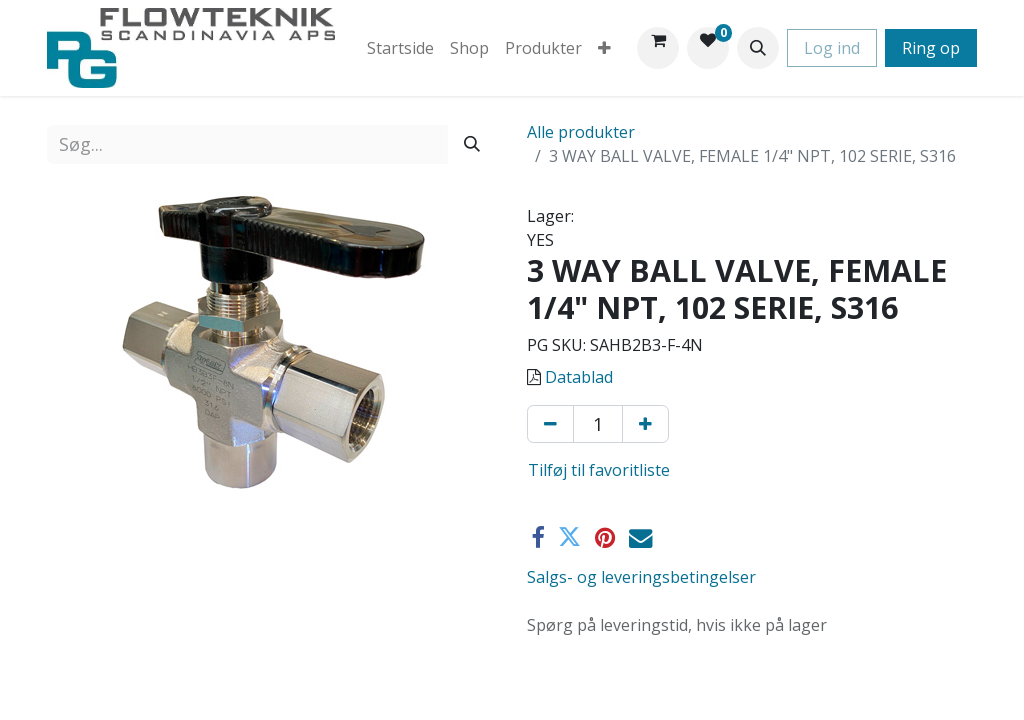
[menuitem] (400, 48)
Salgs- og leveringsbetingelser (641, 577)
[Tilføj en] (645, 424)
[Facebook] (537, 537)
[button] (758, 48)
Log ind (832, 48)
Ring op (931, 48)
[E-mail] (640, 537)
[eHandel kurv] (658, 48)
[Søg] (472, 144)
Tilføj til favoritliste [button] (599, 470)
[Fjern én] (550, 424)
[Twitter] (569, 537)
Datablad (579, 377)
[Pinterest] (605, 537)
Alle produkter (581, 132)
